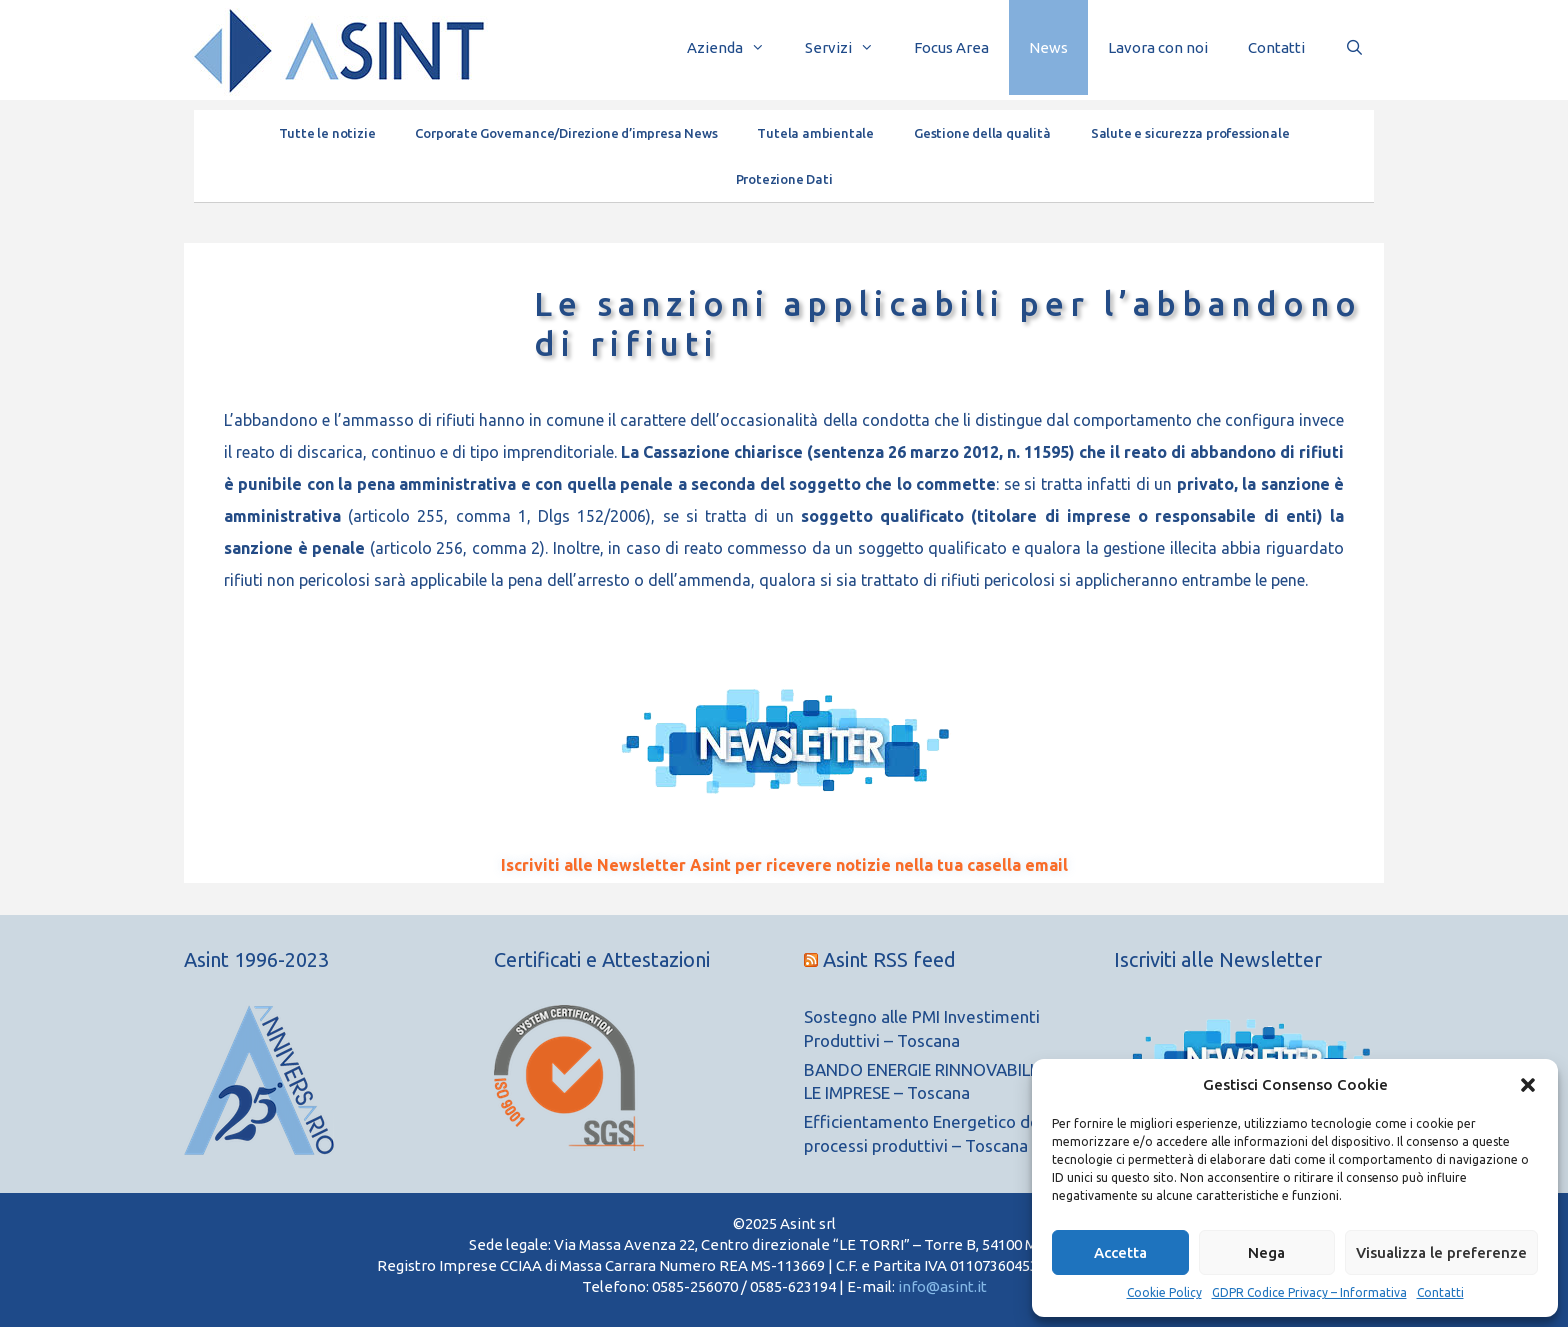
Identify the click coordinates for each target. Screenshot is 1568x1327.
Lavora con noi (1158, 47)
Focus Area (951, 47)
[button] (1528, 1085)
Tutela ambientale (815, 133)
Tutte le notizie (327, 133)
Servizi (849, 47)
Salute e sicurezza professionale (1190, 133)
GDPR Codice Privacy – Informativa (1309, 1292)
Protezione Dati (784, 179)
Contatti (1440, 1292)
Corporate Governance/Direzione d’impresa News (566, 133)
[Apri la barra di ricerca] (1354, 47)
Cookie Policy (1164, 1292)
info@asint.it (942, 1286)
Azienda (736, 47)
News (1048, 47)
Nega (1266, 1252)
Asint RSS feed (889, 959)
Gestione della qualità (982, 133)
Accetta (1120, 1252)
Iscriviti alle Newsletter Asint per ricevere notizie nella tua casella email (784, 865)
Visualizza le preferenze (1441, 1252)
